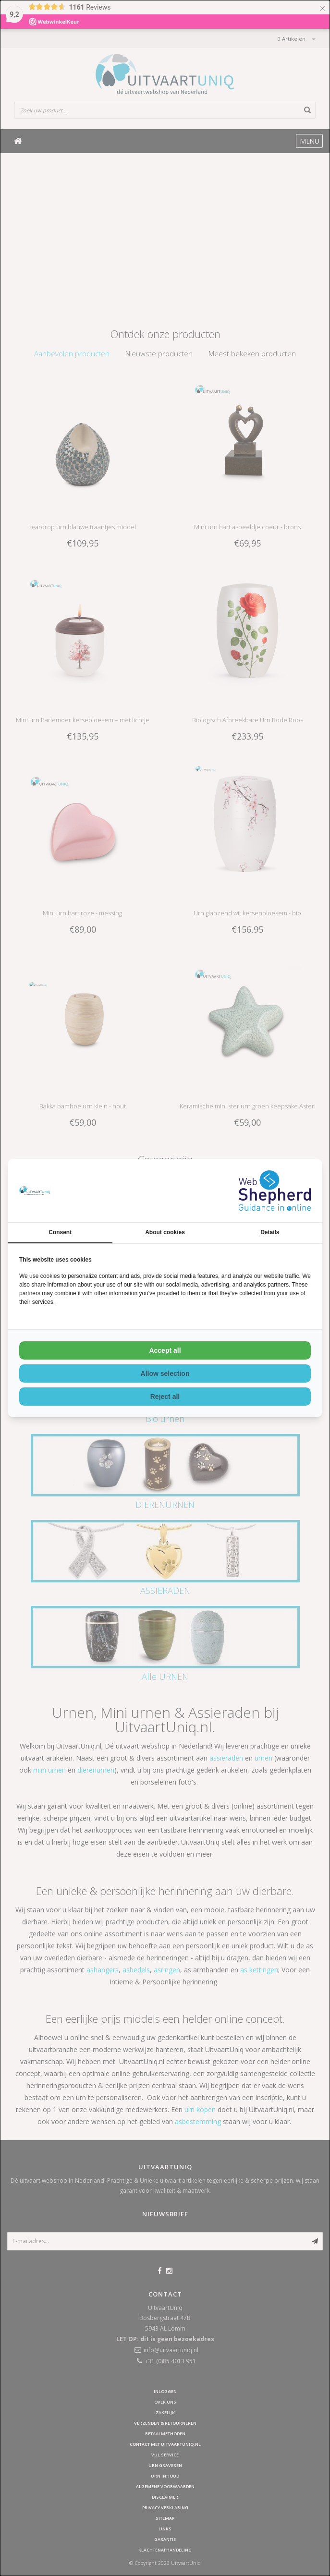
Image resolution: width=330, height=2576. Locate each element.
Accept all (165, 1350)
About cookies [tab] (165, 1232)
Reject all (165, 1396)
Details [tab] (269, 1232)
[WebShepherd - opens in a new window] (275, 1190)
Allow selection (165, 1373)
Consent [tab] (60, 1232)
